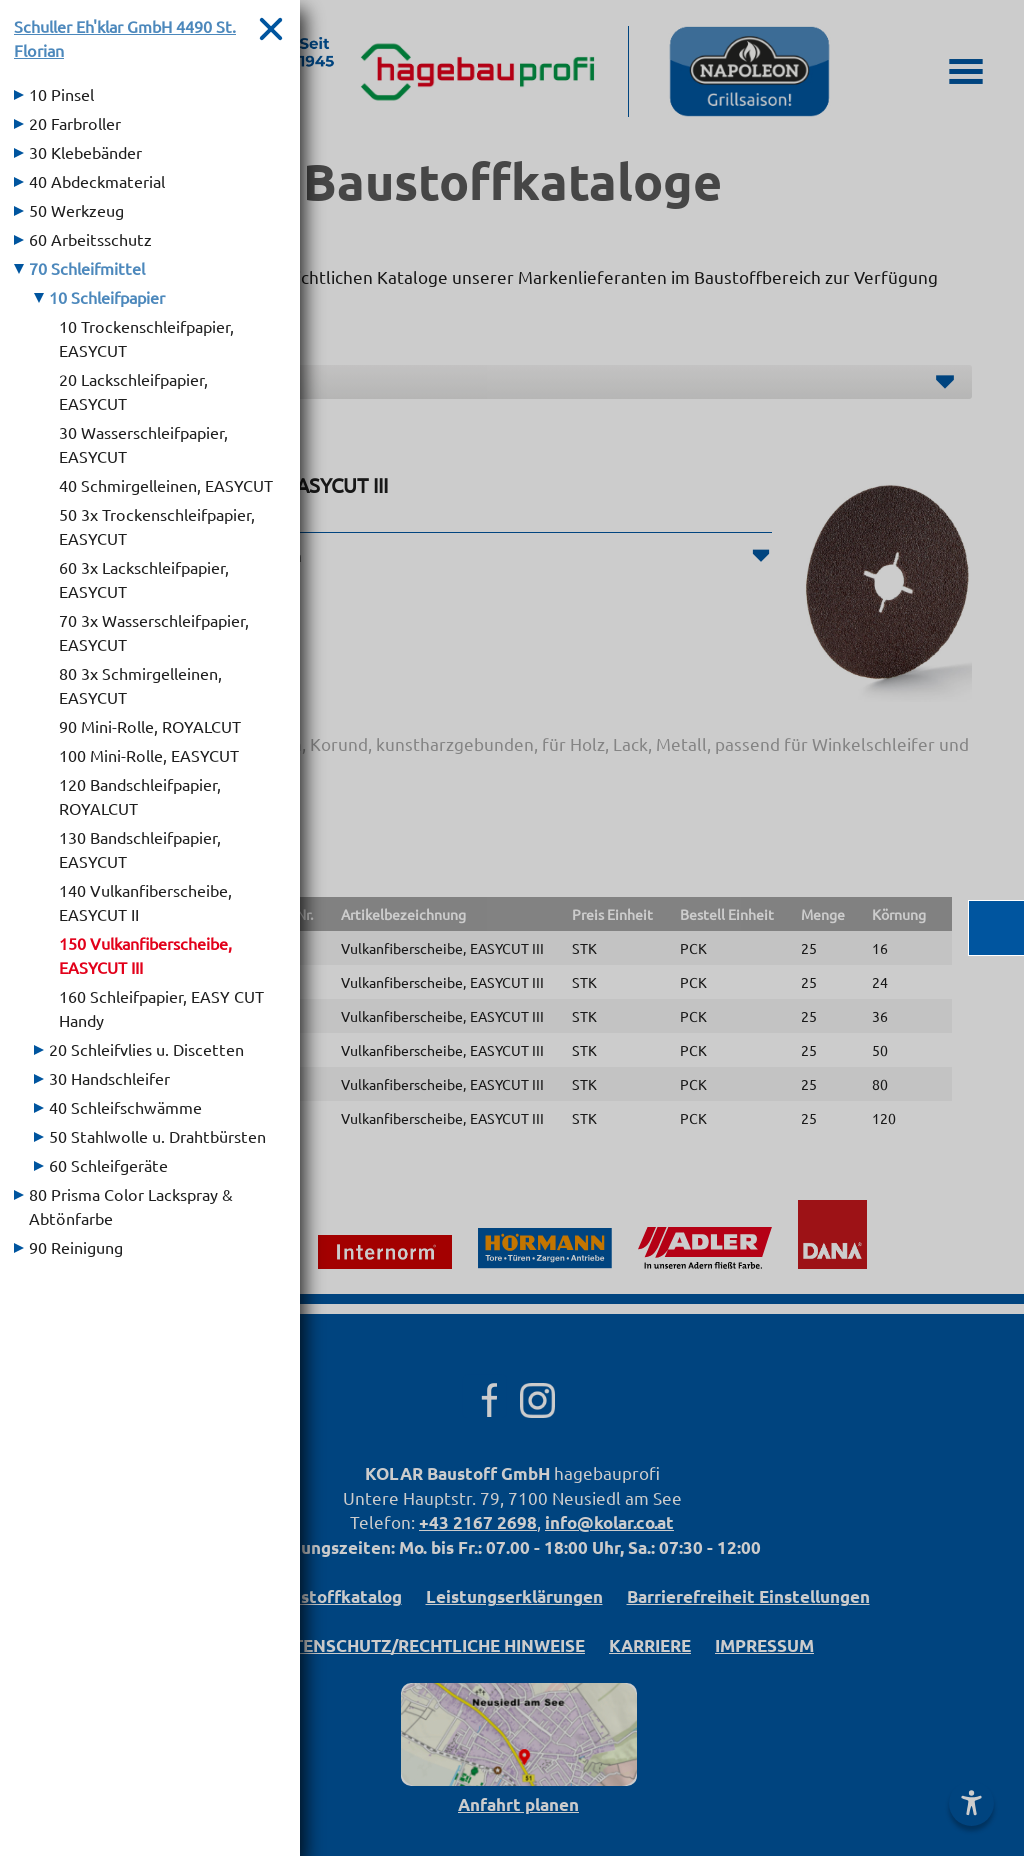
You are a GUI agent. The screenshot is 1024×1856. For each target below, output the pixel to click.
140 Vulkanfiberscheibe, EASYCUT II (145, 902)
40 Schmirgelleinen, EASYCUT (166, 485)
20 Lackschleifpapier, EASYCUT (133, 391)
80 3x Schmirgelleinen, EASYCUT (140, 685)
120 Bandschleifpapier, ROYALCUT (140, 796)
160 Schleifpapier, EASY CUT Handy (161, 1008)
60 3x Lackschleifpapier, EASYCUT (144, 579)
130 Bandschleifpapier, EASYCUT (140, 849)
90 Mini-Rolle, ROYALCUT (150, 726)
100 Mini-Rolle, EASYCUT (149, 755)
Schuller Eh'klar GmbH (125, 38)
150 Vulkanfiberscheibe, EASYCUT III (145, 955)
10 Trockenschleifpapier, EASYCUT (146, 338)
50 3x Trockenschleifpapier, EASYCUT (157, 526)
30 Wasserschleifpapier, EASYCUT (143, 444)
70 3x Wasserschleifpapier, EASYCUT (154, 632)
